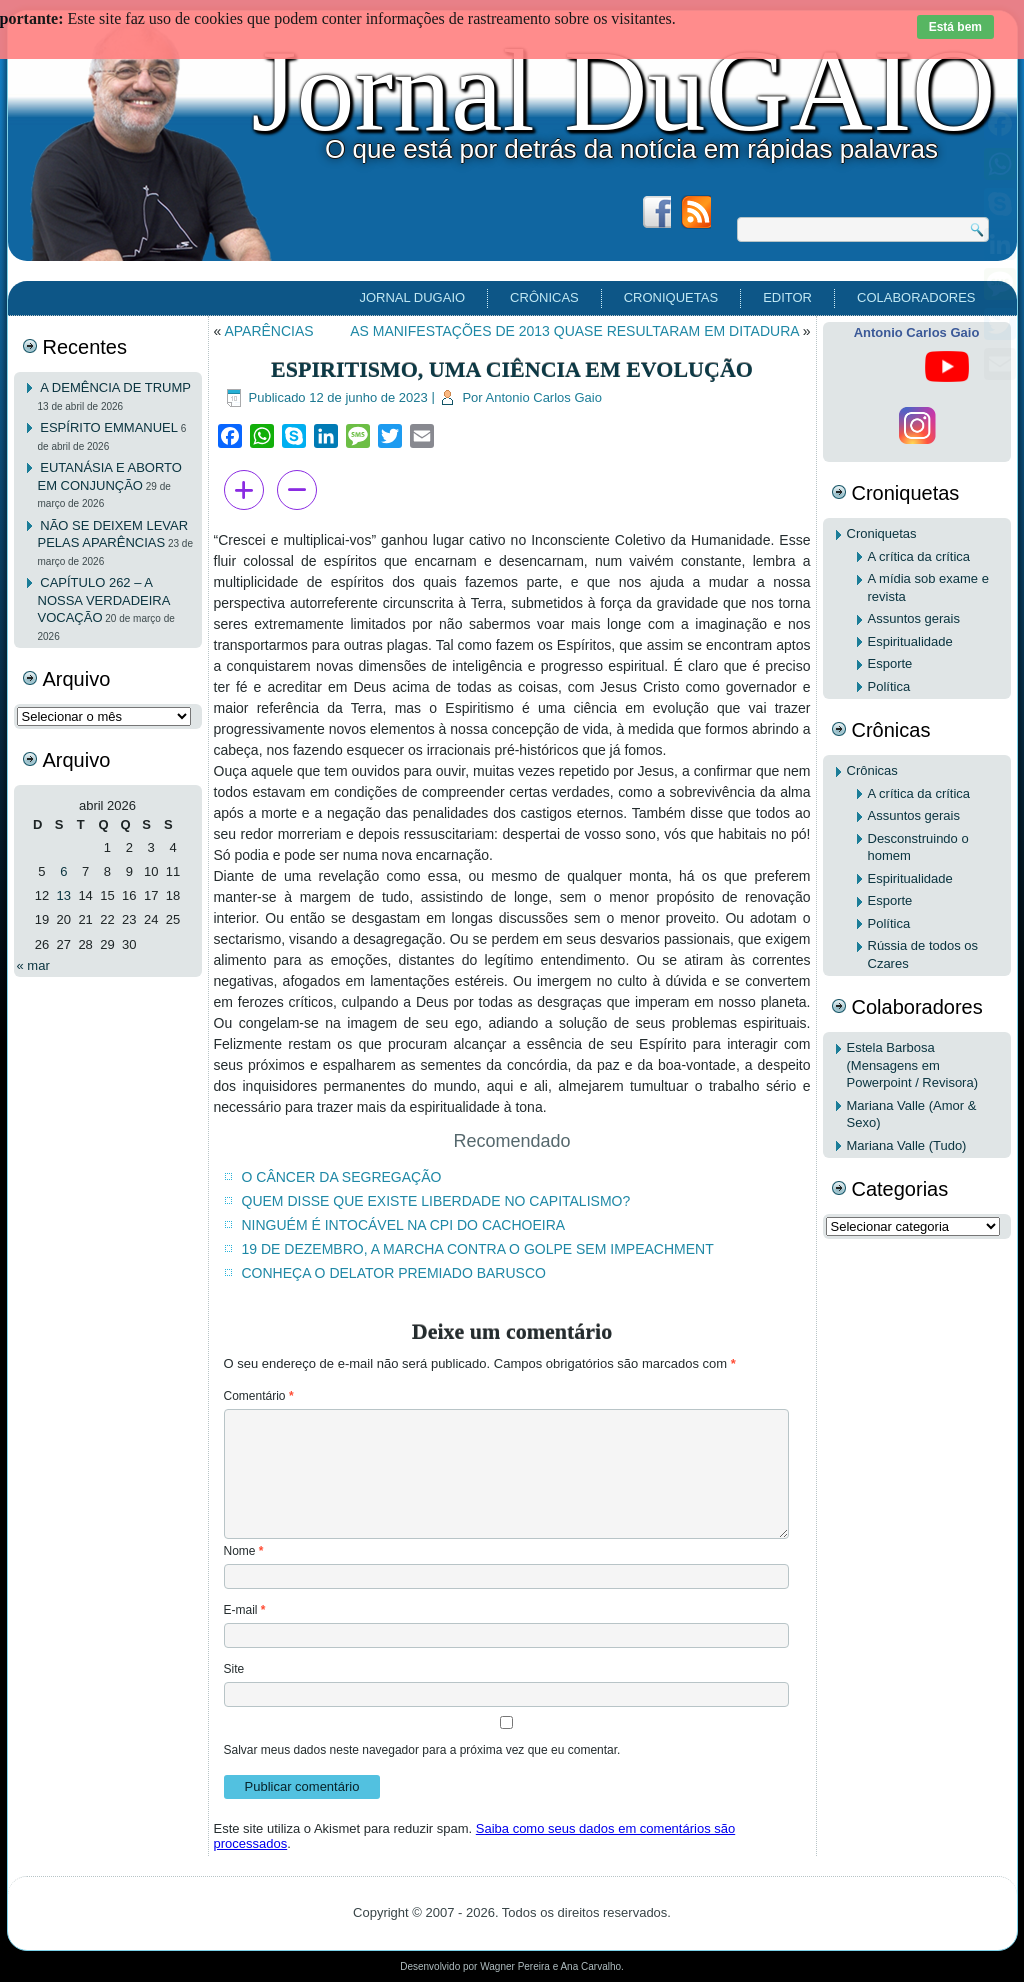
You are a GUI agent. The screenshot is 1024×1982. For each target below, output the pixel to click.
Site (234, 1669)
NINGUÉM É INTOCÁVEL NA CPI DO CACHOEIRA (404, 1225)
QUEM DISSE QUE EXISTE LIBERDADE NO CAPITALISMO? (436, 1201)
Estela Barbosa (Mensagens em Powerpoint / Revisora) (913, 1065)
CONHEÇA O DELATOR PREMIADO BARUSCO (394, 1273)
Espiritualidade (910, 641)
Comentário (259, 1396)
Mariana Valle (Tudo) (907, 1145)
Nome (244, 1551)
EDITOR (787, 297)
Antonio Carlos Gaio (544, 397)
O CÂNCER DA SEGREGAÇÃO (342, 1177)
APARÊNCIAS (268, 331)
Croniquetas (671, 297)
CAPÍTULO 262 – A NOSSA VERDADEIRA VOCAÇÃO (104, 600)
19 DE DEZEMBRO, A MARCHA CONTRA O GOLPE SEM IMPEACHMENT (478, 1249)
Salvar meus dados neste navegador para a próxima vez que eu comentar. (422, 1750)
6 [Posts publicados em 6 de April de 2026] (63, 871)
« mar (33, 965)
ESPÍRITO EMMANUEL (109, 427)
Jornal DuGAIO (623, 91)
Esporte (890, 663)
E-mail (245, 1610)
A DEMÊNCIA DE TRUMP (115, 387)
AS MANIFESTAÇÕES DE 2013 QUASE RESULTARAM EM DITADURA (574, 331)
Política (889, 686)
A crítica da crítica (919, 556)
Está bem (955, 27)
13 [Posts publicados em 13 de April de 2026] (64, 895)
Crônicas (544, 297)
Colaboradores (916, 297)
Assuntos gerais (914, 618)
